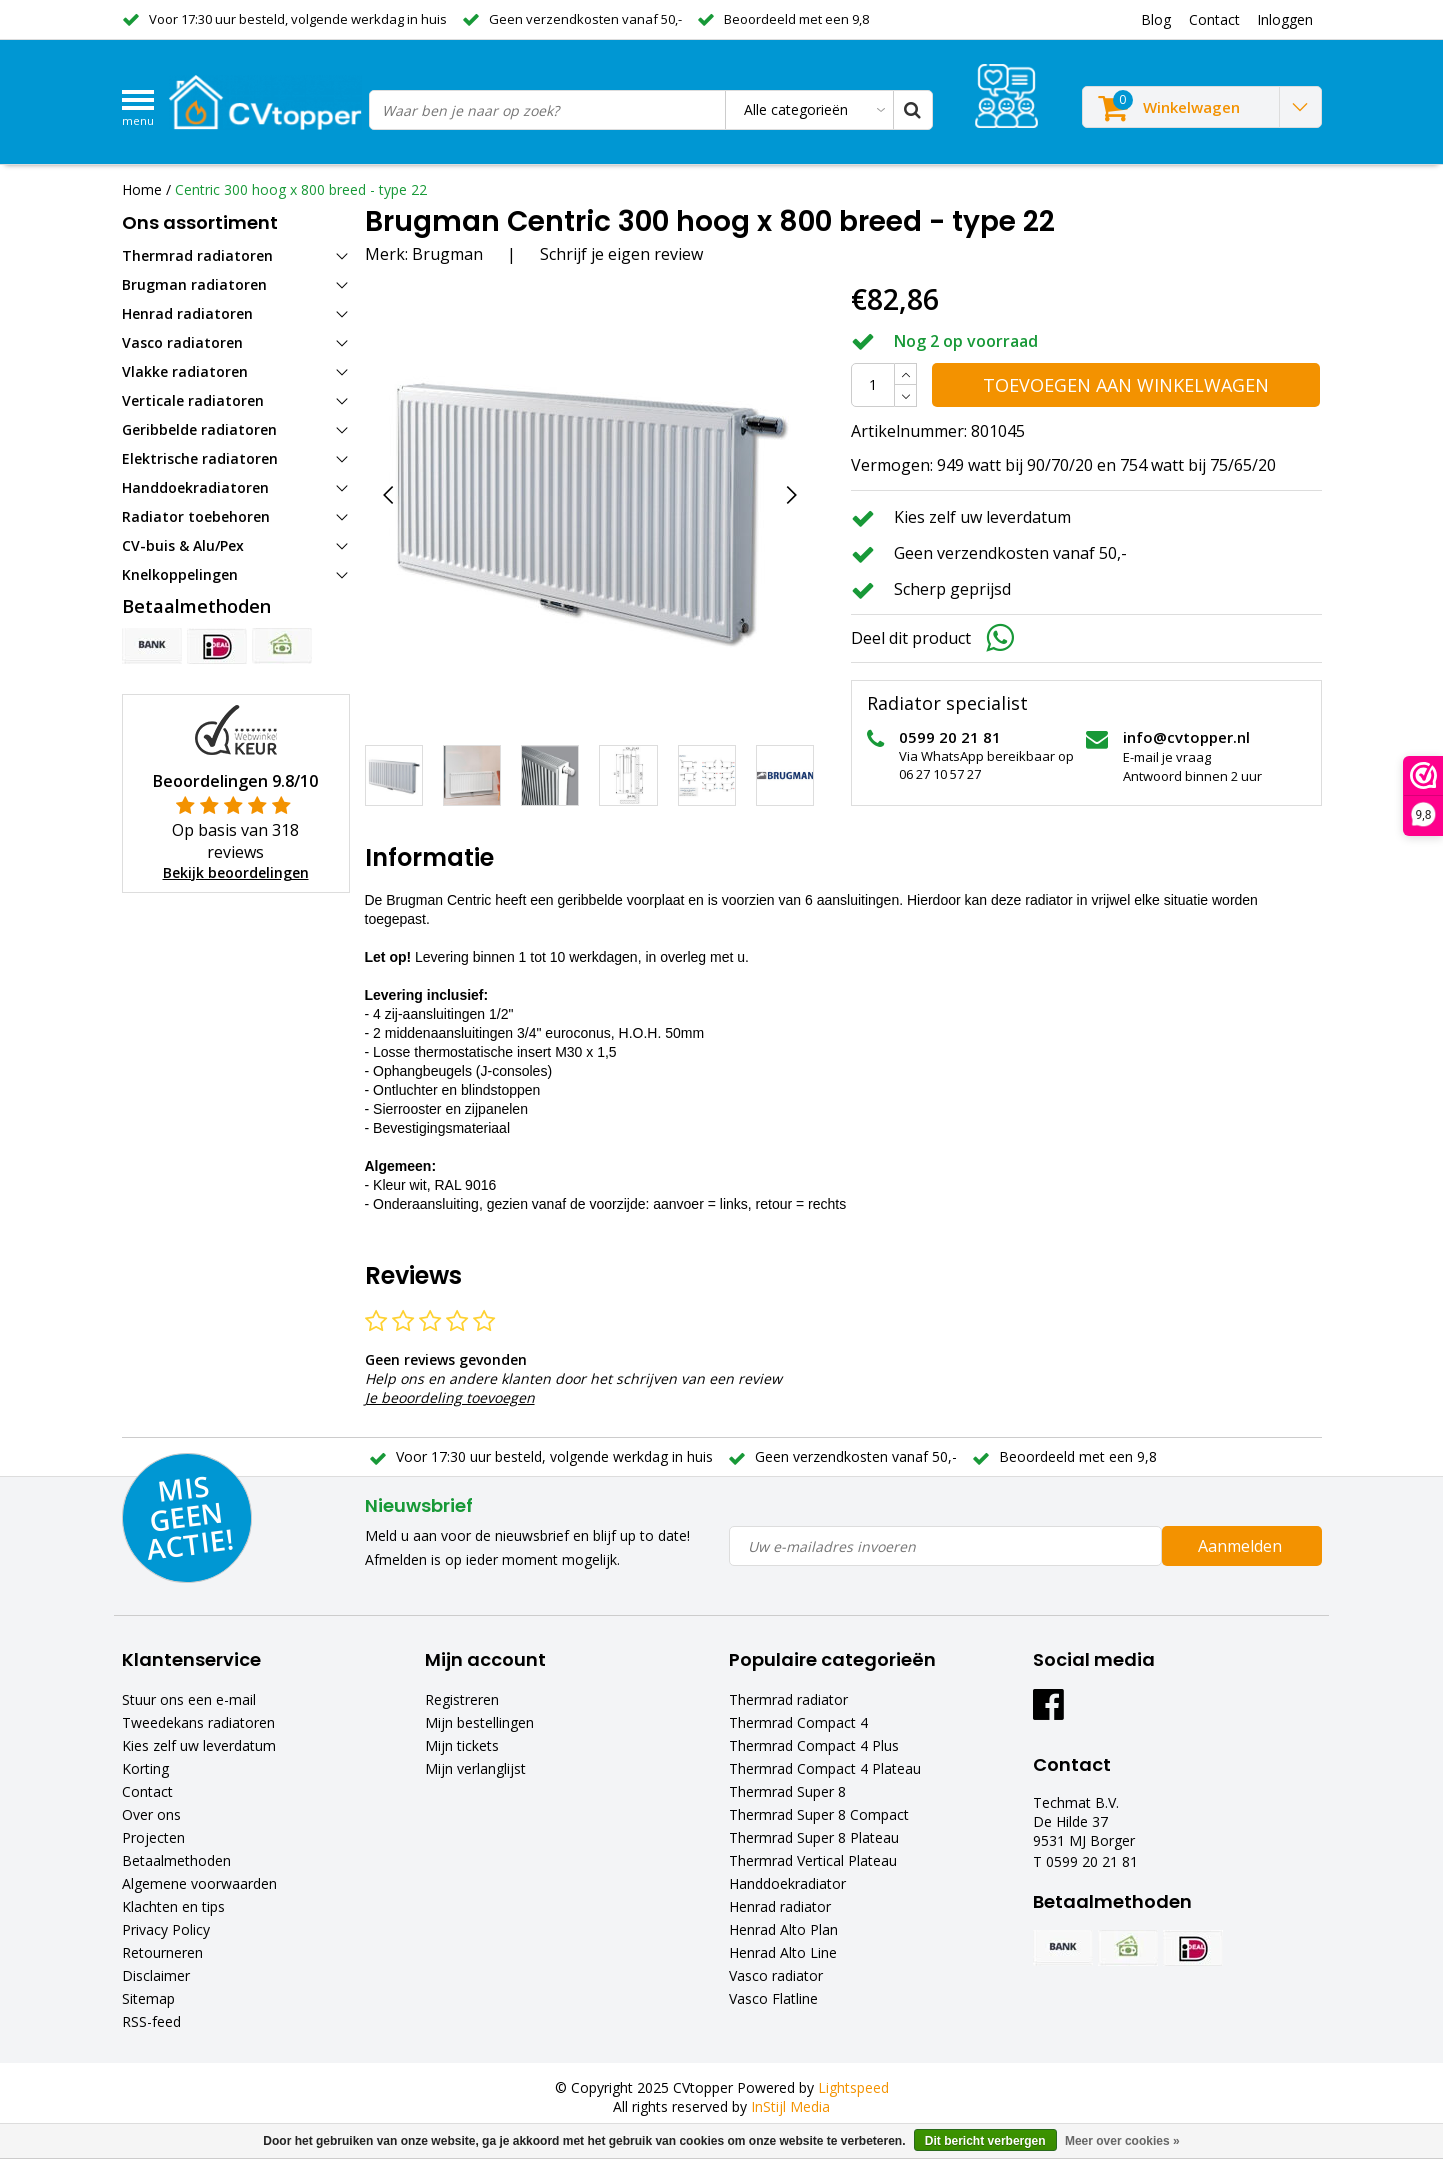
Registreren (462, 1699)
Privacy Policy (166, 1929)
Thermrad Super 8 (787, 1791)
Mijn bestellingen (479, 1722)
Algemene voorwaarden (199, 1883)
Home (142, 189)
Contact (147, 1791)
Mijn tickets (462, 1745)
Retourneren (162, 1952)
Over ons (151, 1814)
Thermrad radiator (788, 1699)
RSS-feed (151, 2021)
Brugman (447, 254)
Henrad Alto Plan (783, 1929)
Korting (145, 1768)
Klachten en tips (173, 1906)
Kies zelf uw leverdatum (199, 1745)
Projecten (153, 1837)
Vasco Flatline (773, 1998)
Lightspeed (853, 2087)
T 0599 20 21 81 (1085, 1861)
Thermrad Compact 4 (798, 1722)
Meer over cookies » (1122, 2141)
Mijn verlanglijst (475, 1768)
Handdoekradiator (787, 1883)
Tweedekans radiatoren (198, 1722)
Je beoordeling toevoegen (450, 1397)
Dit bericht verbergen (985, 2141)
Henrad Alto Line (783, 1952)
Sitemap (148, 1998)
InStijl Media (790, 2106)
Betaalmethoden (176, 1860)
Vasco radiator (776, 1975)
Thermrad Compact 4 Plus (814, 1745)
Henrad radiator (780, 1906)
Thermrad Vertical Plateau (813, 1860)
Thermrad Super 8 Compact (819, 1814)
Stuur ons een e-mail (189, 1699)
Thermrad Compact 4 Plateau (825, 1768)
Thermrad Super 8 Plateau (814, 1837)
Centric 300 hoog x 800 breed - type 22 (301, 189)
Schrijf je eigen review (621, 254)
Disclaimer (156, 1975)
